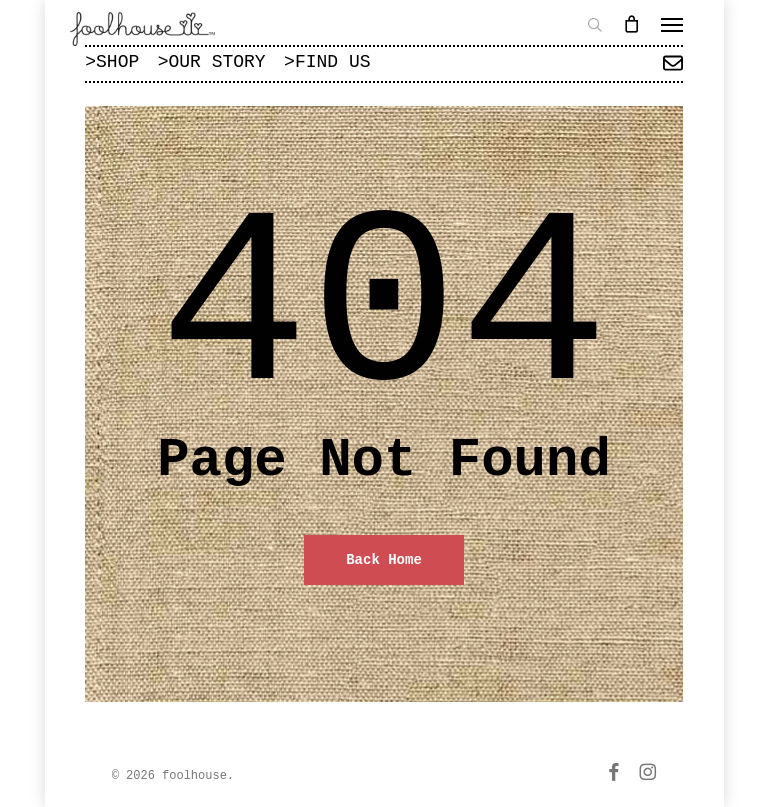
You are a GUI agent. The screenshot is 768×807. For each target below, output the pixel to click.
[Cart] (632, 24)
